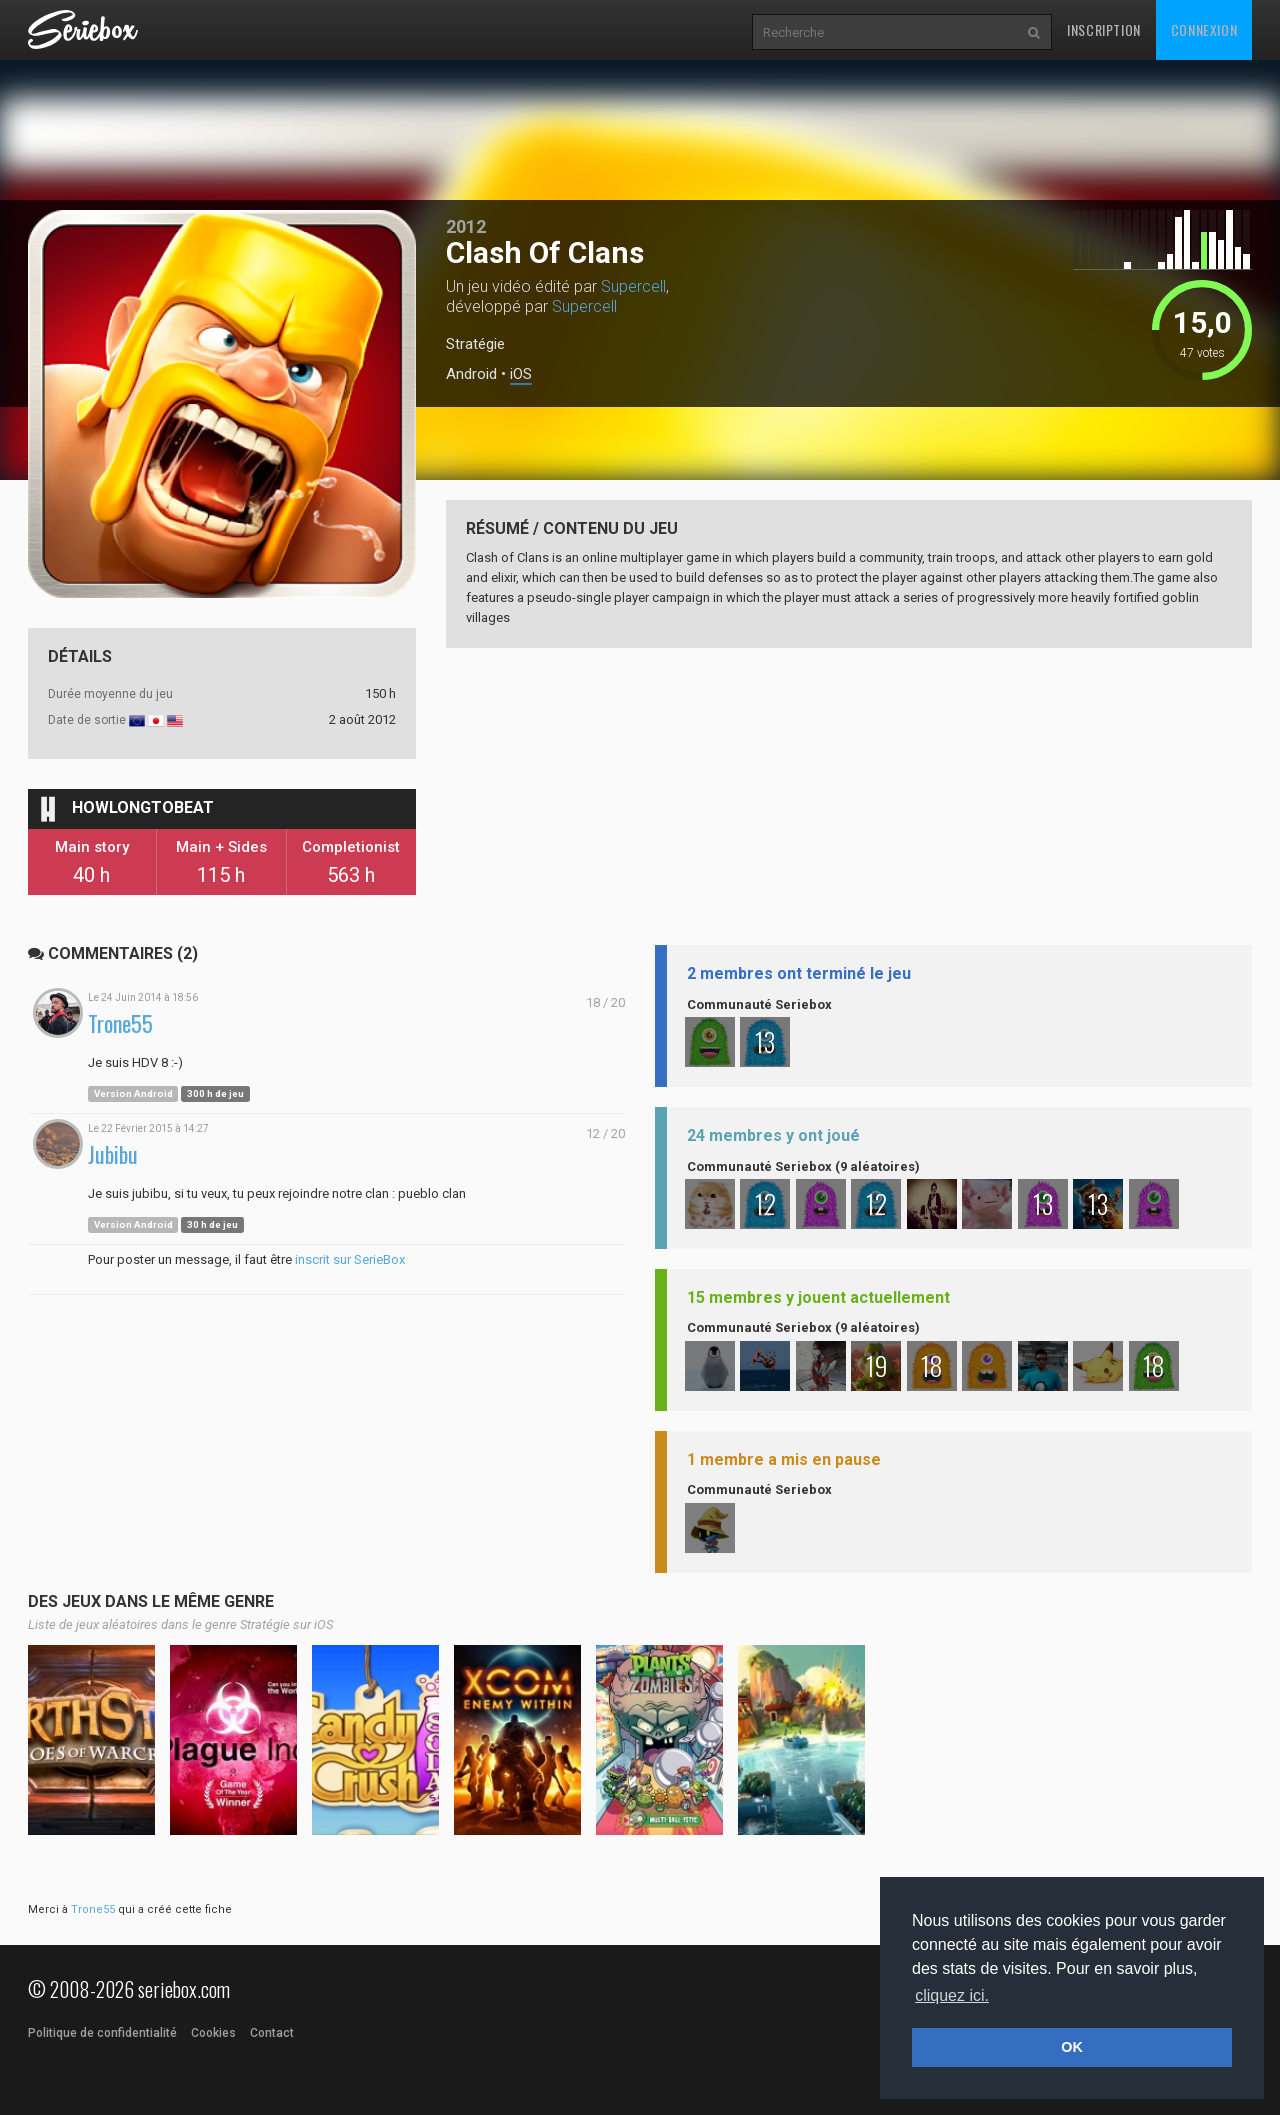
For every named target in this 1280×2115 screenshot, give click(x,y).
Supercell (633, 286)
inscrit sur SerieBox (350, 1259)
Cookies (213, 2033)
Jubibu (113, 1154)
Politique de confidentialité (102, 2033)
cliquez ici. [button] (952, 1995)
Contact (272, 2033)
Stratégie (475, 344)
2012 (466, 226)
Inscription (1104, 29)
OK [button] (1072, 2047)
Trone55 (120, 1023)
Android (471, 374)
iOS (521, 374)
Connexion (1204, 29)
